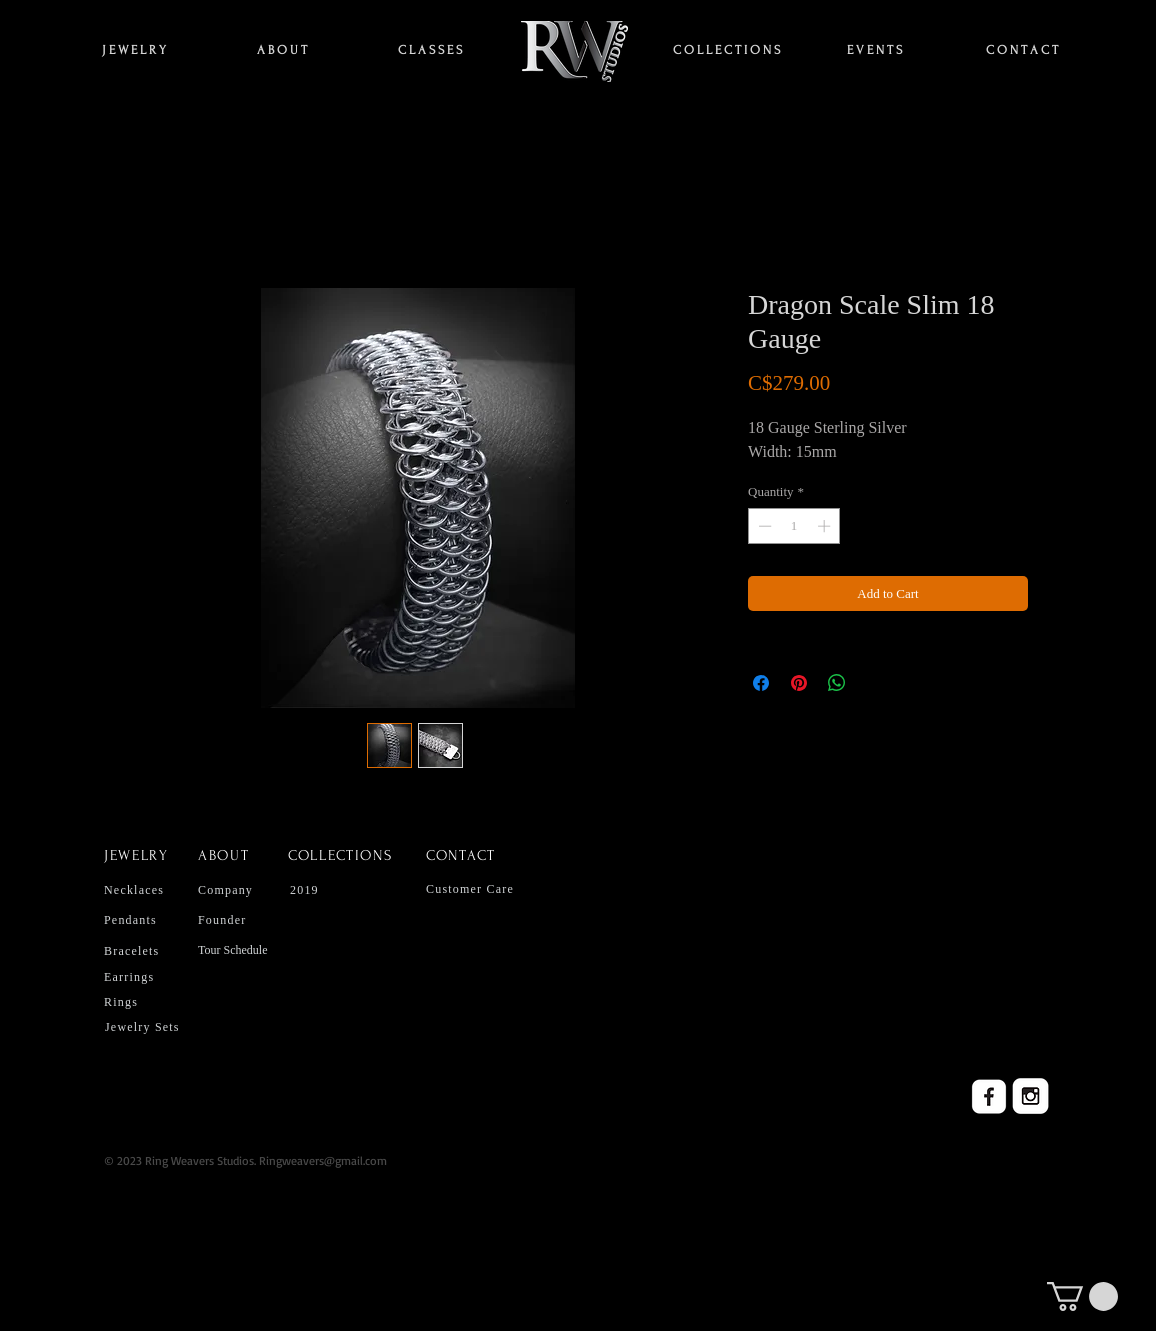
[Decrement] (763, 526)
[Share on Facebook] (761, 683)
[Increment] (826, 526)
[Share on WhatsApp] (837, 683)
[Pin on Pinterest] (799, 683)
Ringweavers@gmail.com (323, 1160)
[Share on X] (875, 683)
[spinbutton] (794, 526)
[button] (1082, 1296)
